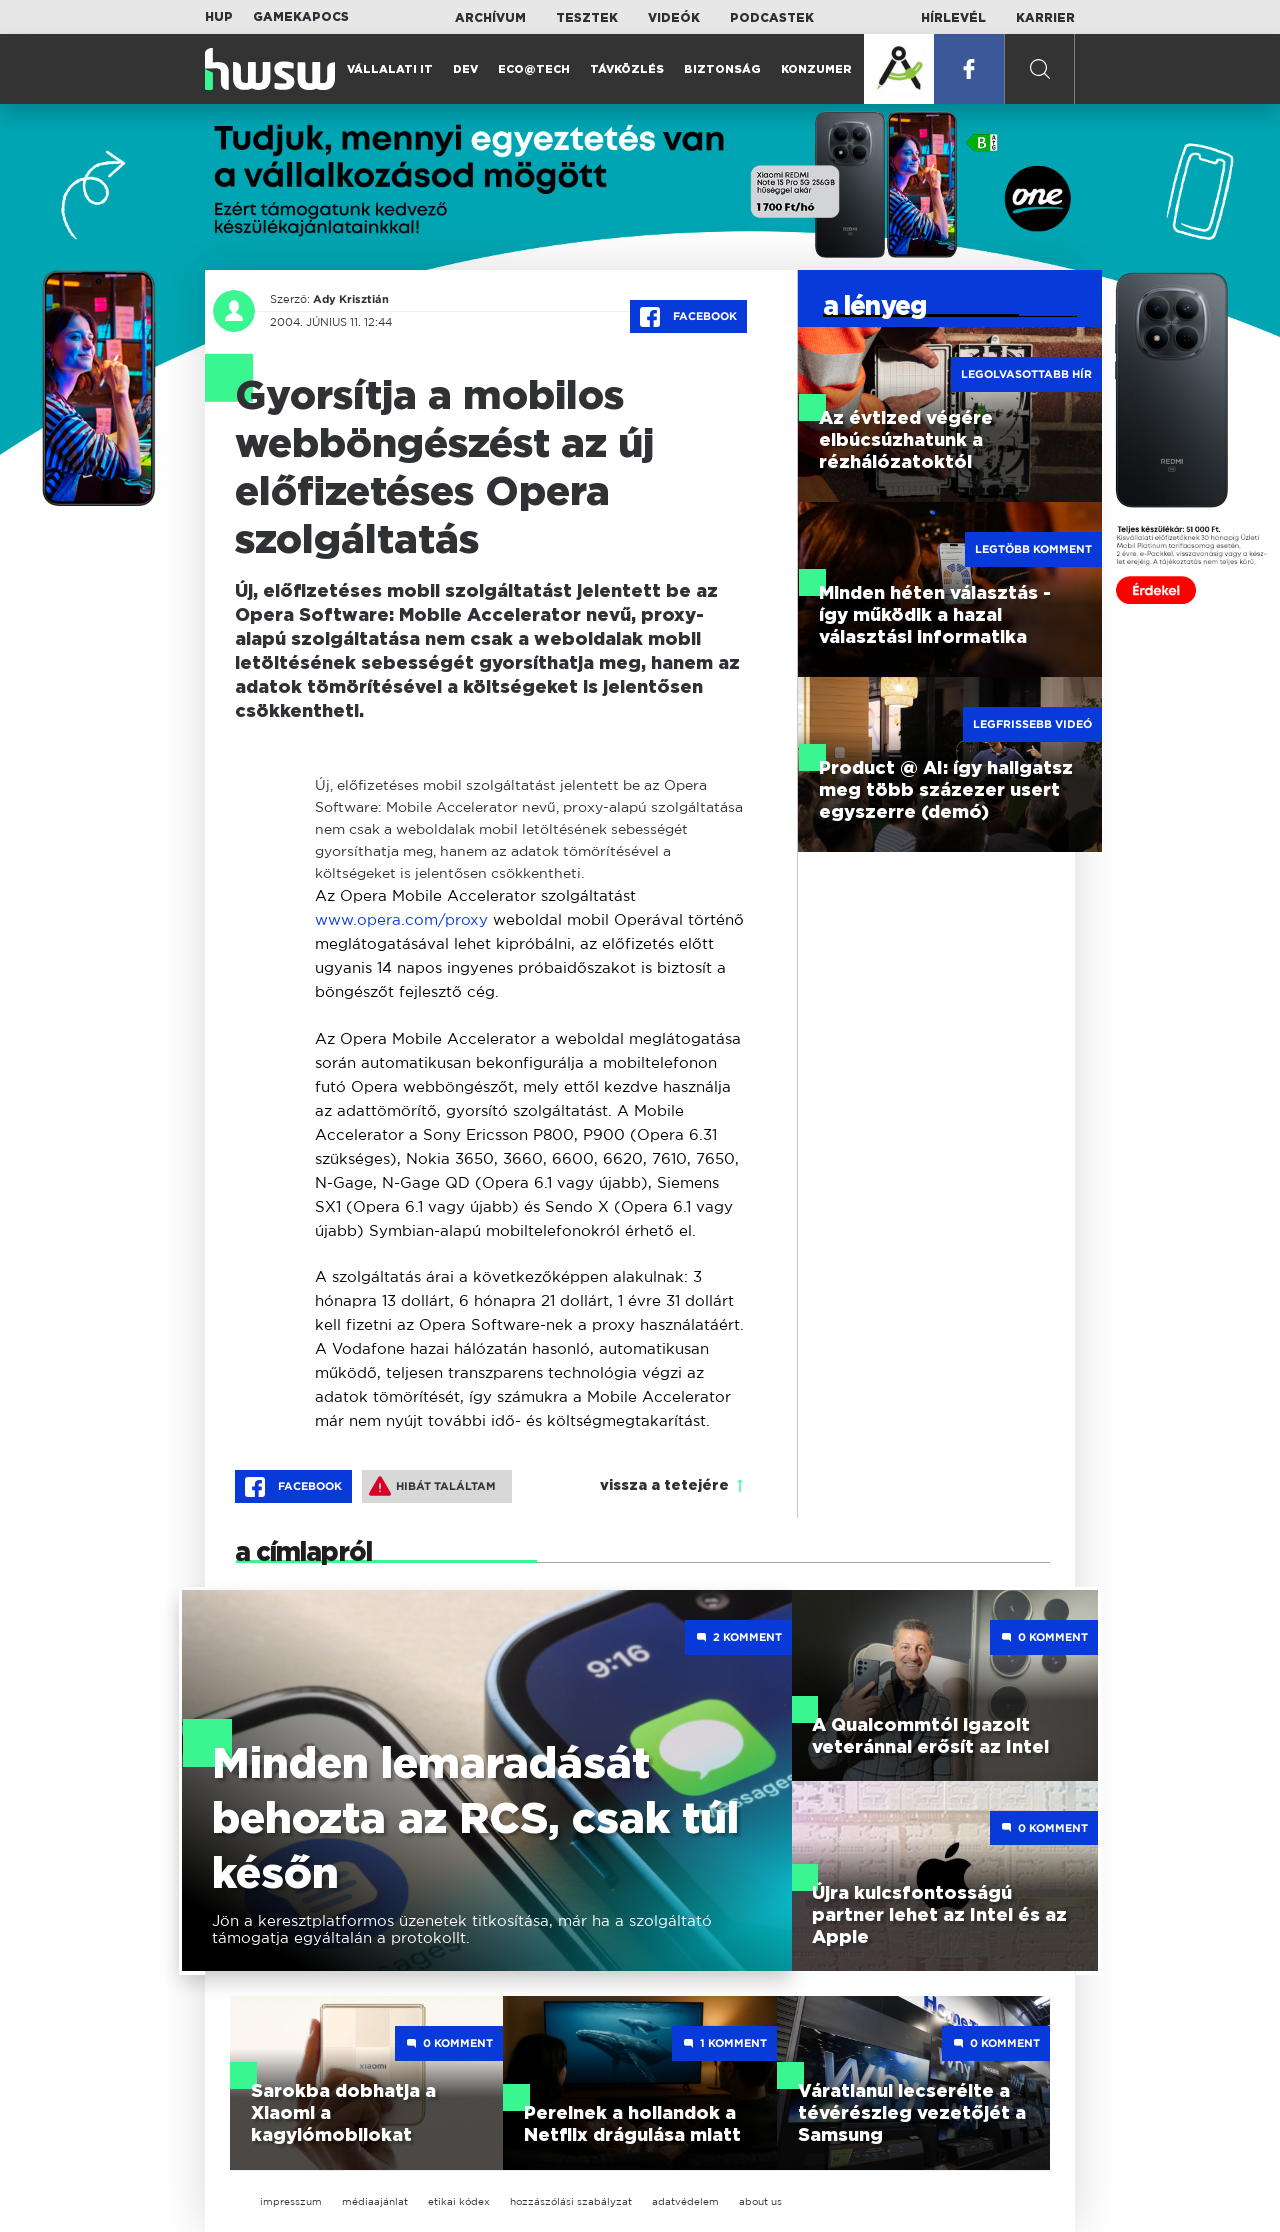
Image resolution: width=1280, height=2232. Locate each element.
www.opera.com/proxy (401, 919)
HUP (219, 17)
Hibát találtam (432, 1486)
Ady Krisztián (351, 299)
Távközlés (627, 69)
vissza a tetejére (664, 1486)
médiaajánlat (375, 2201)
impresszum (291, 2201)
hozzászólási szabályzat (571, 2201)
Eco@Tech (534, 69)
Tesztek (587, 18)
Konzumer (816, 69)
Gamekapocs (301, 17)
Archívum (490, 18)
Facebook (688, 317)
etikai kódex (459, 2201)
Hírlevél (953, 18)
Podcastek (772, 18)
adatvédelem (685, 2201)
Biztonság (722, 69)
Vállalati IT (390, 69)
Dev (465, 69)
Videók (674, 18)
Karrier (1045, 18)
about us (760, 2201)
